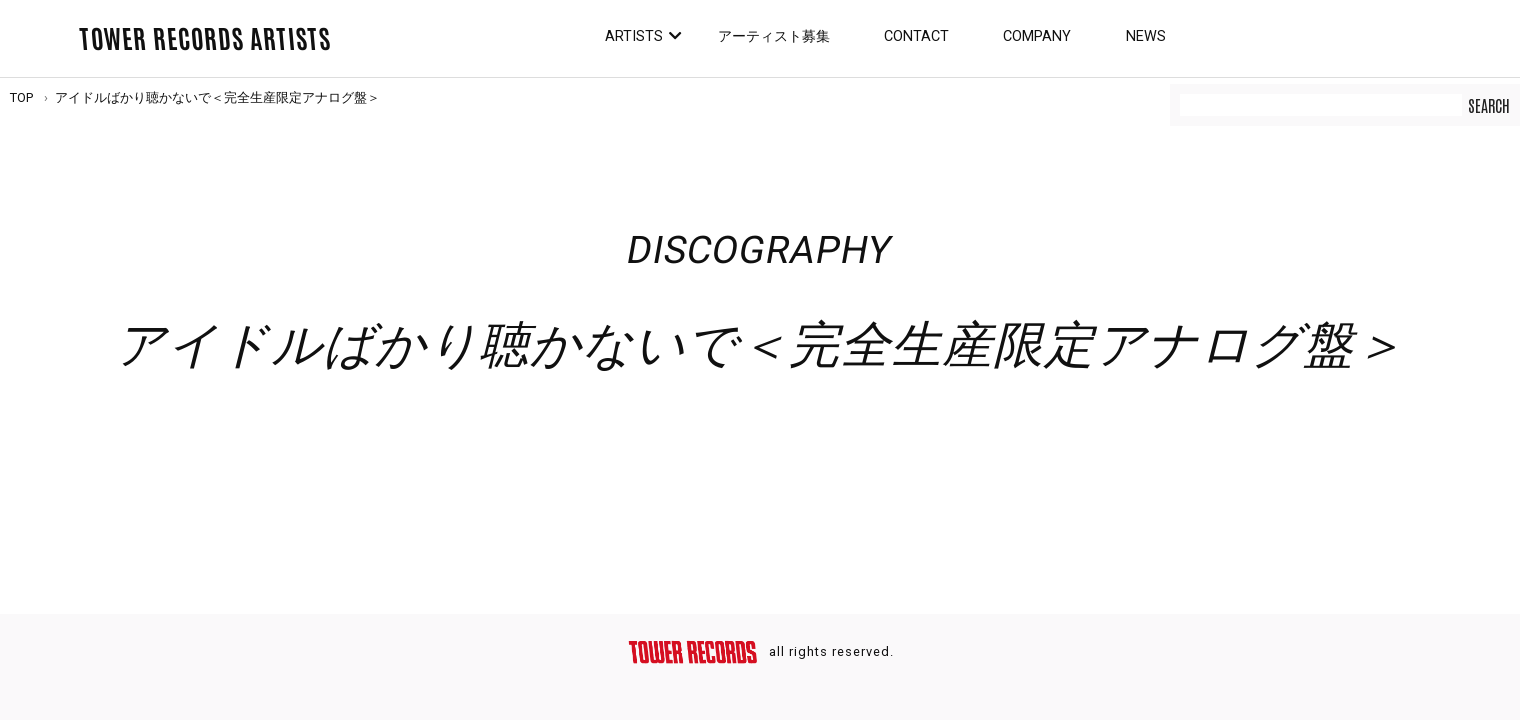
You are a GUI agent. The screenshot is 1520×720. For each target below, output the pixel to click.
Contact (916, 36)
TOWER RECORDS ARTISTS (205, 37)
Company (1037, 36)
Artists (634, 36)
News (1146, 36)
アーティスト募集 (774, 36)
